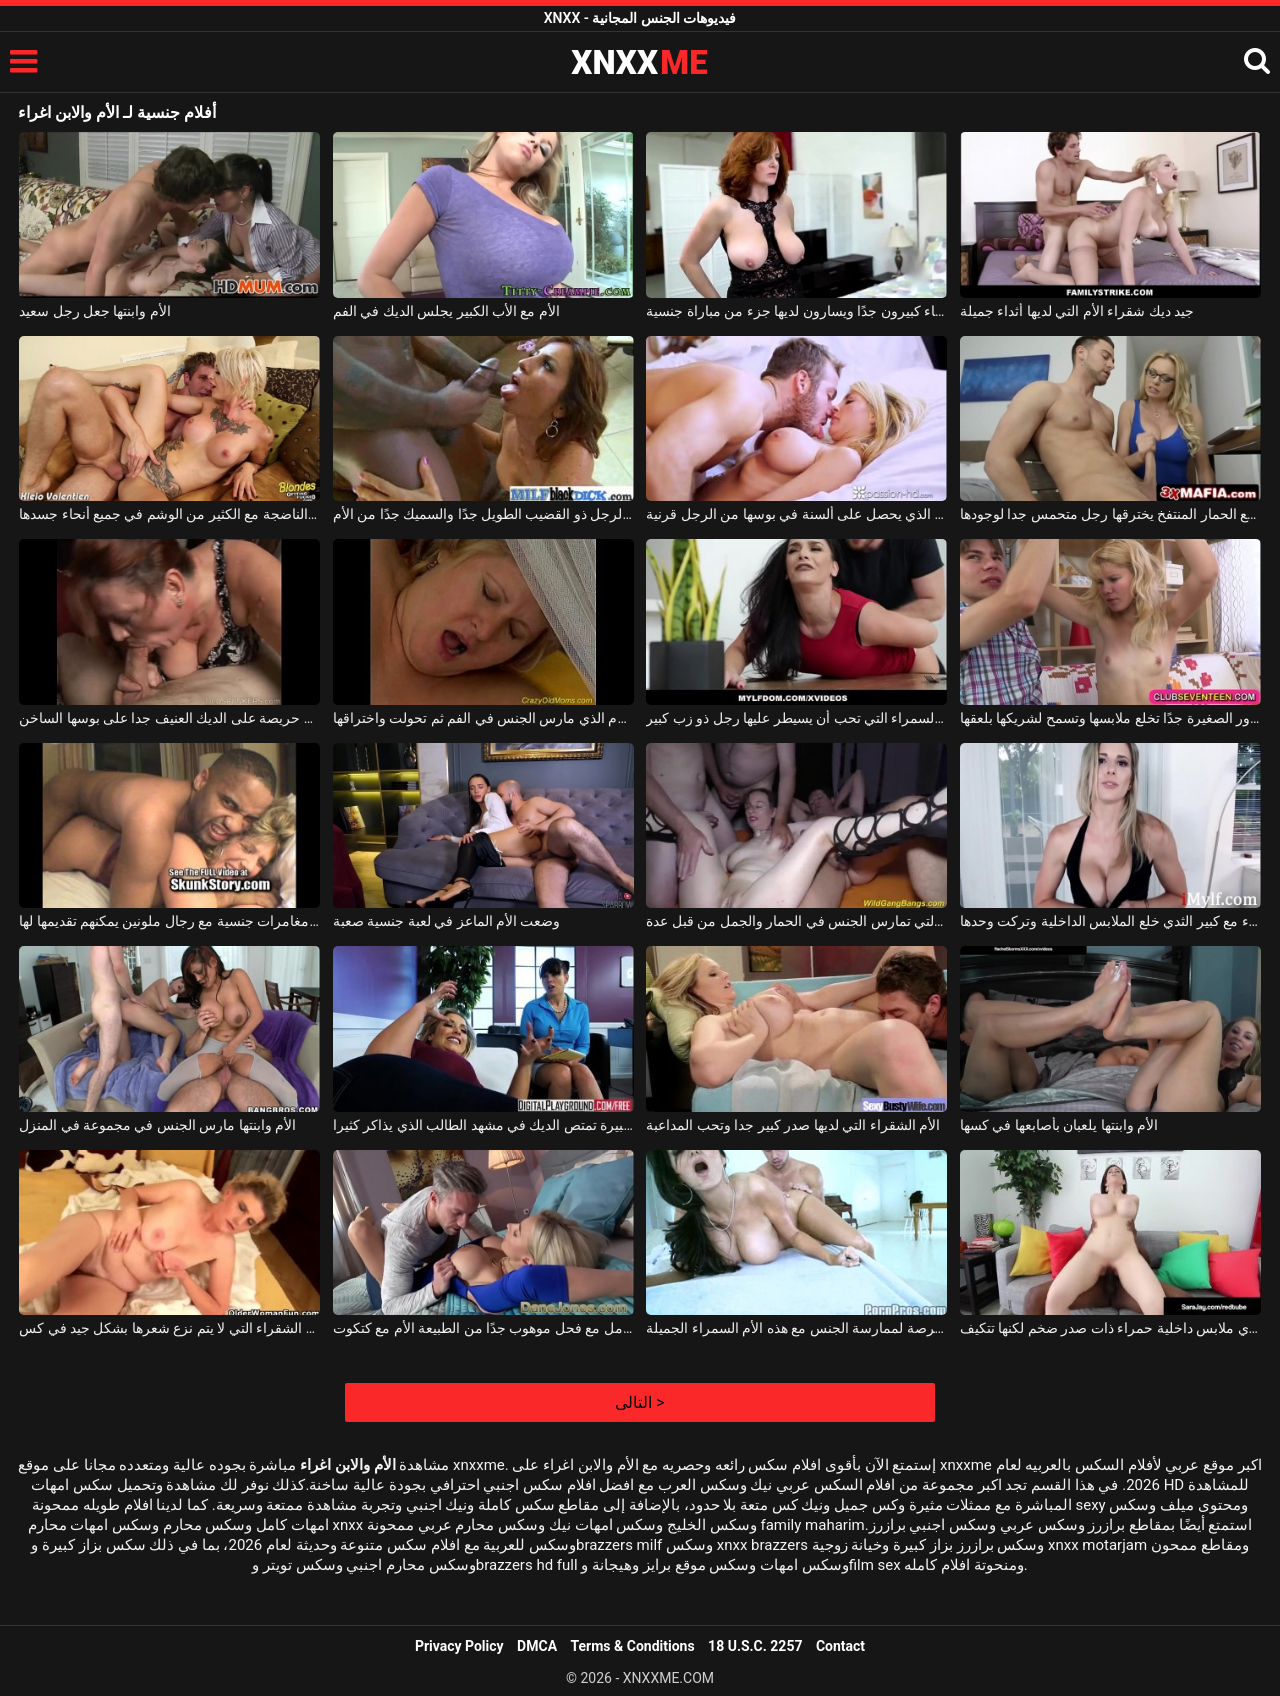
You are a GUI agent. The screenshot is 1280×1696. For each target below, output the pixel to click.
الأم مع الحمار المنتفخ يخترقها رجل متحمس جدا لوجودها (1110, 514)
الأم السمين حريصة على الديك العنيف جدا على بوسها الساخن (169, 718)
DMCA (537, 1646)
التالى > (639, 1402)
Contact (840, 1646)
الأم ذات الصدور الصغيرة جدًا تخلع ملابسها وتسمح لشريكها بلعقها (1110, 718)
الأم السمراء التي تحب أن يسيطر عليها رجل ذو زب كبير (796, 718)
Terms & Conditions (633, 1646)
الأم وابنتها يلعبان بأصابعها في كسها (1059, 1125)
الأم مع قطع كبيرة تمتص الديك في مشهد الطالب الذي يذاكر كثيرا (483, 1125)
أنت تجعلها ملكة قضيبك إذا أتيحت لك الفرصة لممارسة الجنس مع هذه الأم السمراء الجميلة (796, 1328)
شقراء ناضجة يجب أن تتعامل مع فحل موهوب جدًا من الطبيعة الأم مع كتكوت (483, 1328)
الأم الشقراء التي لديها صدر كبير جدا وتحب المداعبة (793, 1125)
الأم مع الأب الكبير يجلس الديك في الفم (446, 311)
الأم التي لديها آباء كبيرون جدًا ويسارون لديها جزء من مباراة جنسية (796, 311)
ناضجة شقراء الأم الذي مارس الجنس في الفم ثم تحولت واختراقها (483, 718)
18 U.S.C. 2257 (755, 1646)
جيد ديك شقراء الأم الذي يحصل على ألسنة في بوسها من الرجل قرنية (796, 514)
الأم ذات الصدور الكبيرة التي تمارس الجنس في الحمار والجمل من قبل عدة (796, 921)
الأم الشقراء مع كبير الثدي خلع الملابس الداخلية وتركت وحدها (1110, 921)
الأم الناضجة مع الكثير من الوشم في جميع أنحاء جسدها (169, 514)
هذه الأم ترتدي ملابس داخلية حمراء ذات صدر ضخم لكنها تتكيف (1110, 1328)
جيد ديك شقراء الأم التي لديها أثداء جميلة (1077, 311)
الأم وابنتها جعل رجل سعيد (95, 311)
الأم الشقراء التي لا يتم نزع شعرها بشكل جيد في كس (169, 1328)
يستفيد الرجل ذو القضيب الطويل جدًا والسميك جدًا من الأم (483, 514)
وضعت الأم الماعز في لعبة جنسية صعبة (447, 921)
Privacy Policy (459, 1646)
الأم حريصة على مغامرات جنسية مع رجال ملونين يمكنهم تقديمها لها (169, 921)
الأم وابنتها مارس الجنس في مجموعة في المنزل (157, 1125)
